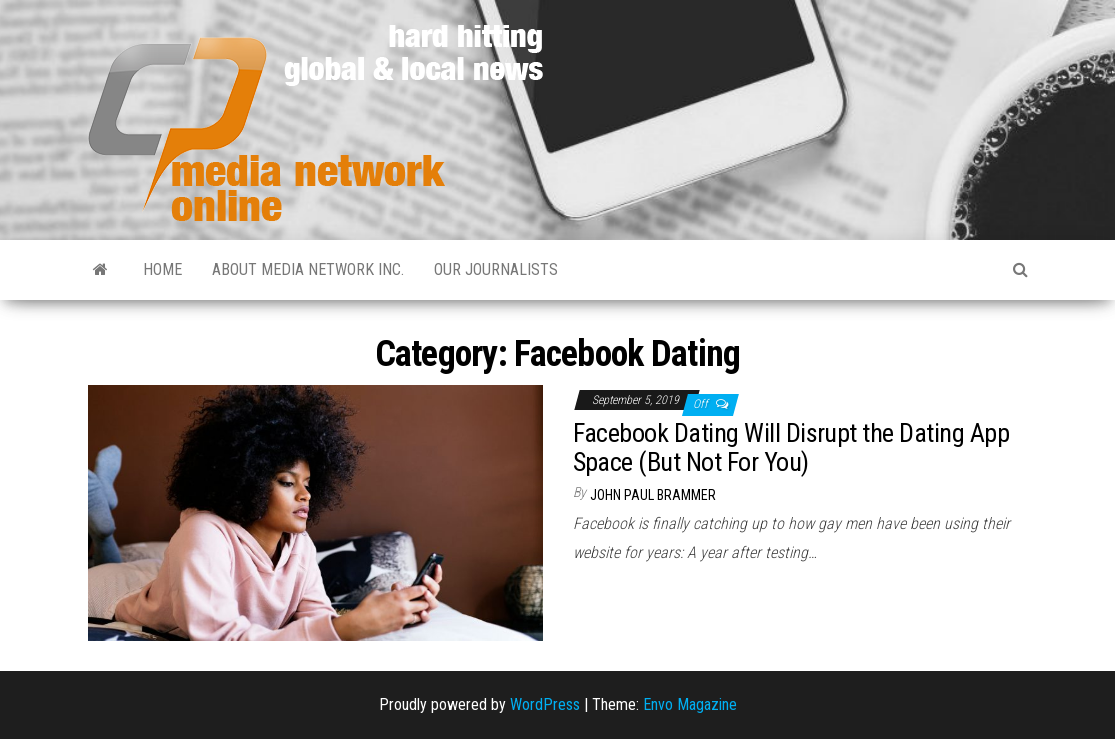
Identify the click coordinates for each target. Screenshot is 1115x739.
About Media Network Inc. (308, 269)
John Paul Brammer (653, 495)
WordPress (545, 704)
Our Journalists (496, 269)
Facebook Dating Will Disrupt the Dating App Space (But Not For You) (791, 447)
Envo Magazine (690, 704)
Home (162, 269)
